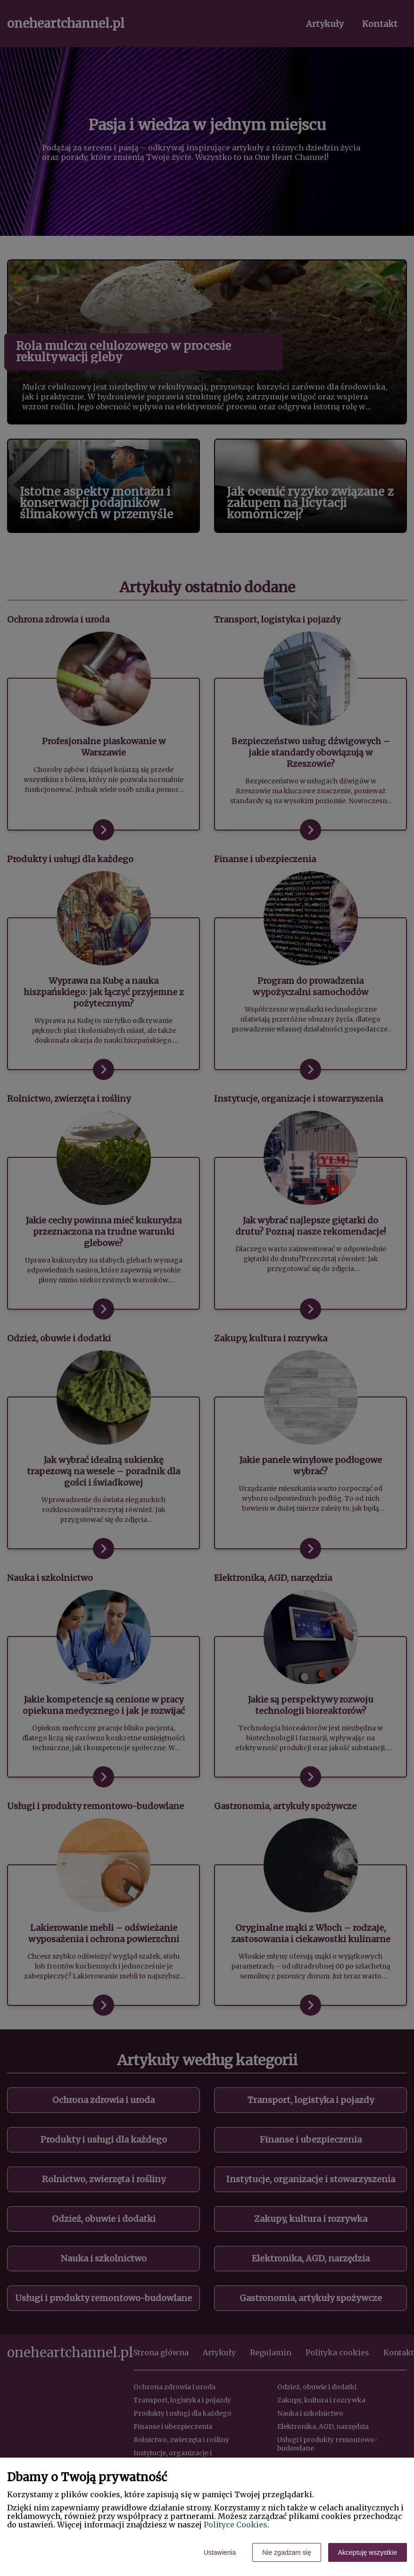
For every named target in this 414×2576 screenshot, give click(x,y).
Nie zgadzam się (286, 2552)
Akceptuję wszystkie (367, 2552)
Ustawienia (220, 2552)
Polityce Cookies (235, 2524)
